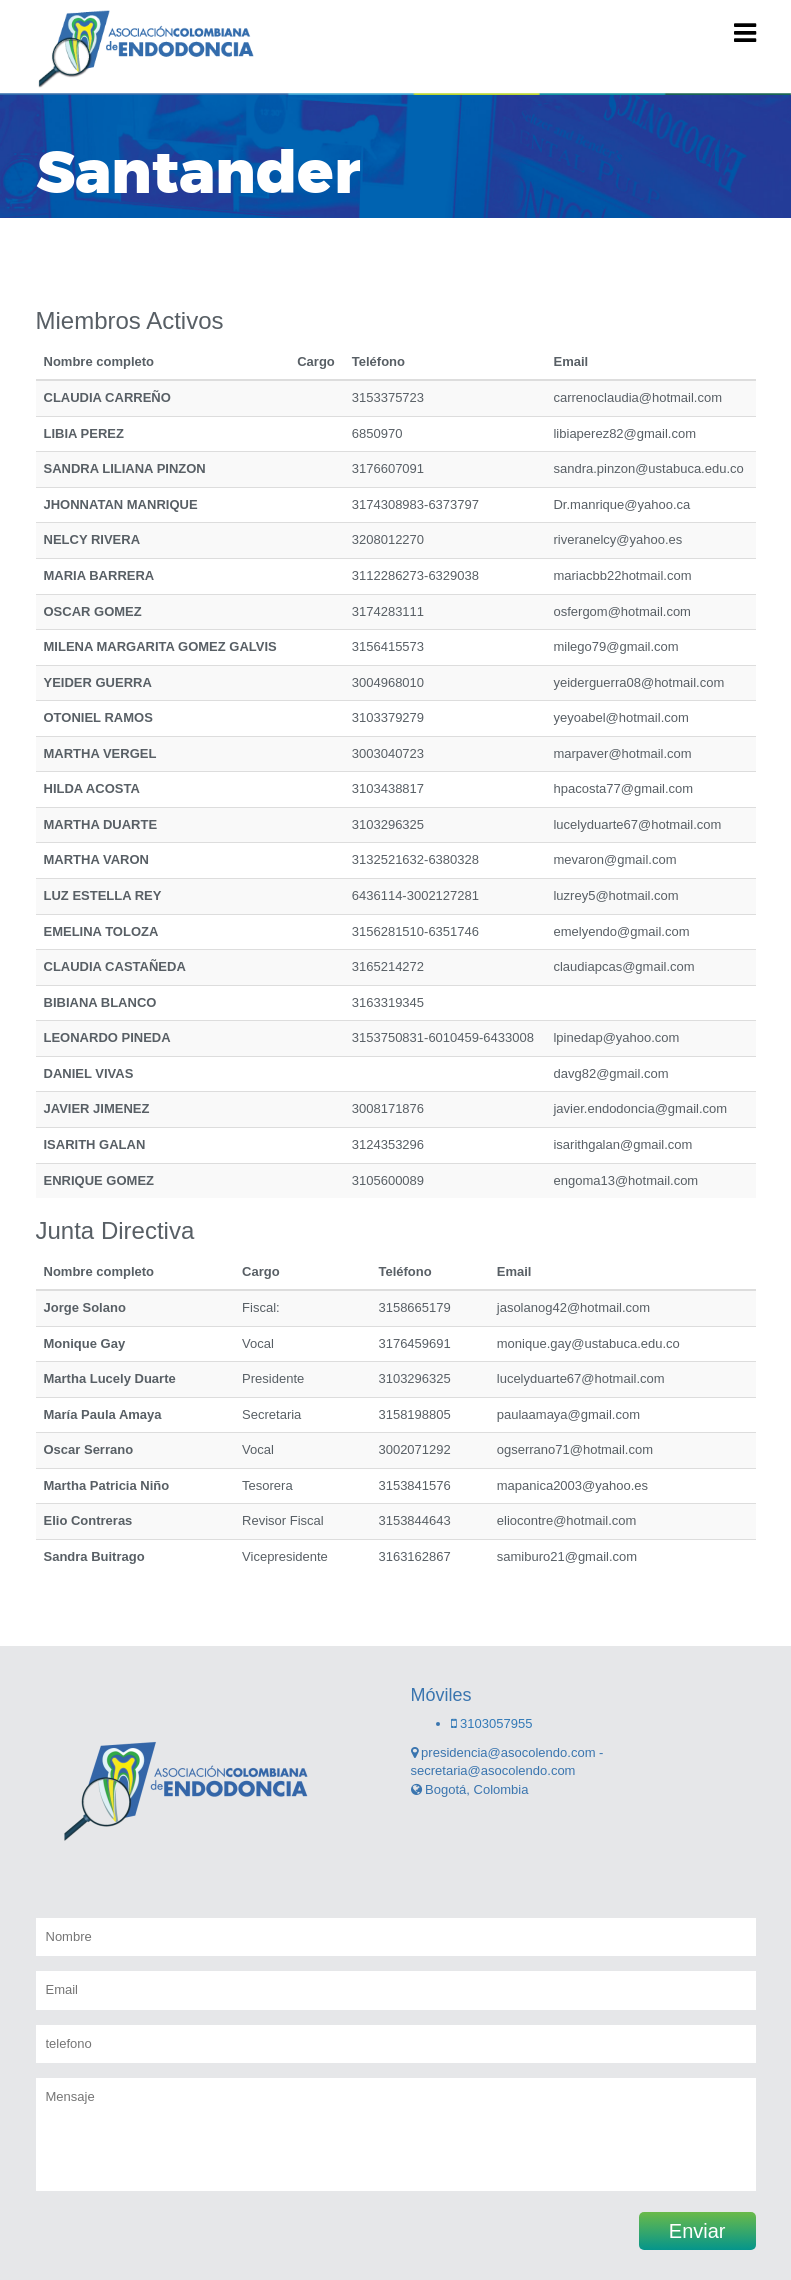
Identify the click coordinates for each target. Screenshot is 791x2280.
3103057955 (492, 1723)
